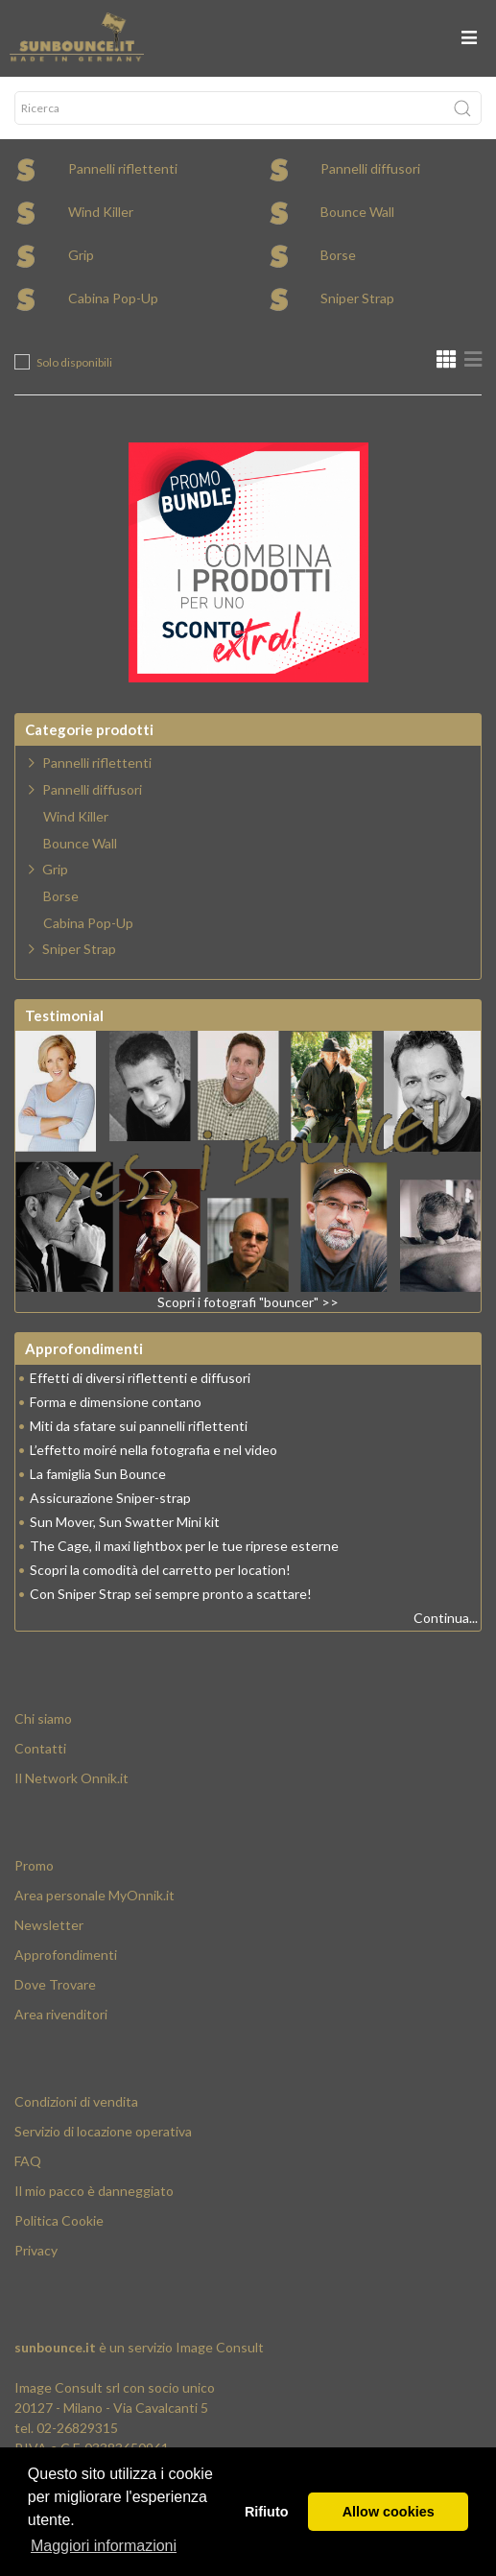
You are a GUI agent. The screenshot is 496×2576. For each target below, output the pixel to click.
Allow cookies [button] (388, 2511)
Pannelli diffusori (370, 168)
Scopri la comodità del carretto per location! (160, 1570)
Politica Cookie (59, 2220)
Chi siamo (43, 1718)
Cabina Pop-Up (113, 298)
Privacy (36, 2250)
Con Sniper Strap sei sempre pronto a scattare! (171, 1594)
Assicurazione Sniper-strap (110, 1498)
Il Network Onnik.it (71, 1778)
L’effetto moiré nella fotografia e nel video (153, 1450)
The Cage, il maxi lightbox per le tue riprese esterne (184, 1546)
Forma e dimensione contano (115, 1402)
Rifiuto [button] (267, 2511)
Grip (81, 255)
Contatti (40, 1748)
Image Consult (220, 2347)
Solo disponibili (74, 362)
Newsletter (48, 1925)
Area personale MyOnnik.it (94, 1895)
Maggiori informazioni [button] (104, 2546)
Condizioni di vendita (76, 2101)
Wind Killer (100, 211)
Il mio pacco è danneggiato (94, 2190)
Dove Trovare (55, 1984)
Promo (34, 1865)
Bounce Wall (357, 211)
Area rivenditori (60, 2014)
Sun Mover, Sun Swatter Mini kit (125, 1522)
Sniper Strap (357, 298)
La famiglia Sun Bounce (98, 1474)
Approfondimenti (65, 1954)
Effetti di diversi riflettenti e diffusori (140, 1378)
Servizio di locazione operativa (103, 2131)
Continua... (445, 1618)
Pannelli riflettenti (122, 168)
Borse (338, 255)
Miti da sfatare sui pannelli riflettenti (139, 1426)
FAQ (27, 2161)
